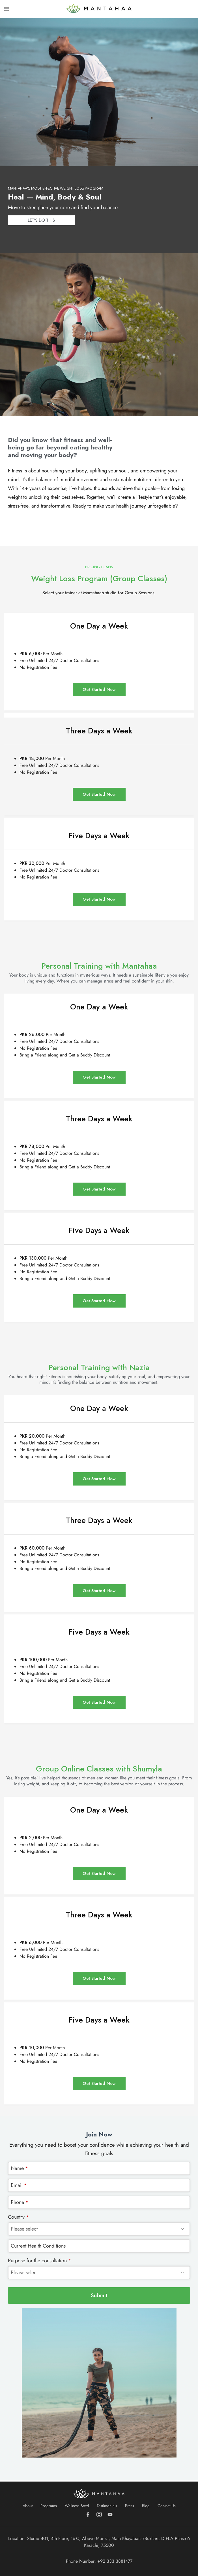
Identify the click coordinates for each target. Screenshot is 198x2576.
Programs (48, 2506)
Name (19, 2168)
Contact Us (167, 2506)
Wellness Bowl (77, 2506)
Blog (146, 2506)
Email (19, 2185)
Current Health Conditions (38, 2246)
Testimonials (107, 2506)
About (28, 2506)
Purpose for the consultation (39, 2260)
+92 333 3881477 (114, 2561)
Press (129, 2506)
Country (18, 2217)
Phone (19, 2202)
